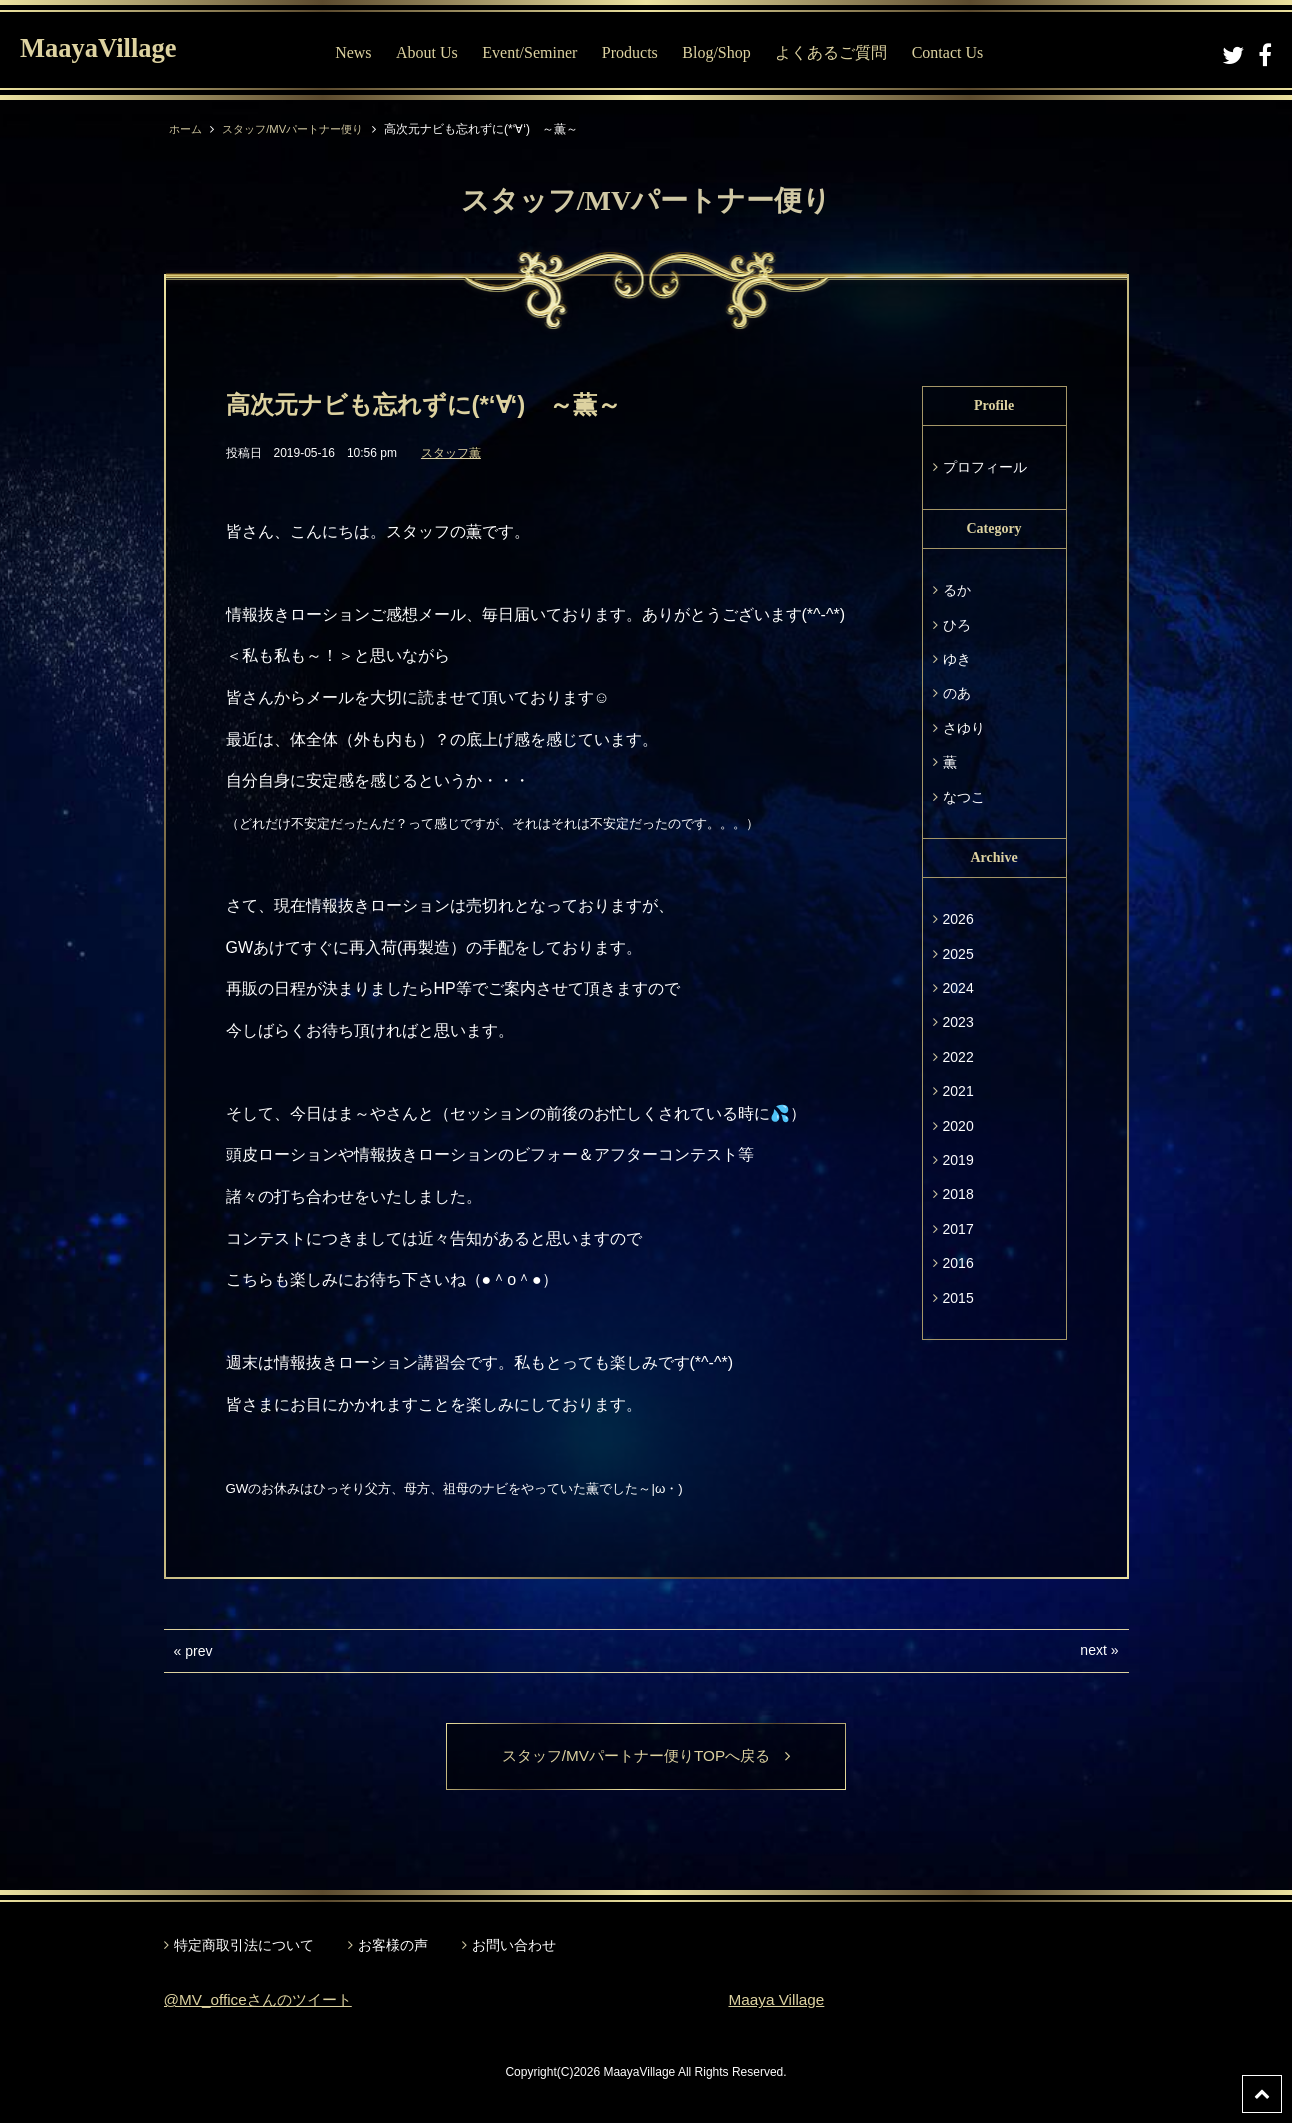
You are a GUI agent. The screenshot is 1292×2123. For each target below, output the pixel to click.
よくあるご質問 (841, 52)
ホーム (187, 129)
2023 (958, 1022)
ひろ (957, 625)
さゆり (964, 728)
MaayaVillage (108, 50)
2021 (958, 1091)
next (1093, 1650)
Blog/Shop (727, 52)
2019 (958, 1160)
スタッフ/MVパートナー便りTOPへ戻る (645, 1756)
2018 (958, 1194)
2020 (958, 1126)
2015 (958, 1298)
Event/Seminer (540, 52)
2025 (958, 954)
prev (198, 1651)
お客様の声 (393, 1946)
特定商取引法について (244, 1946)
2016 (958, 1263)
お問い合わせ (514, 1946)
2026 (958, 919)
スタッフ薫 (451, 453)
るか (957, 590)
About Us (437, 52)
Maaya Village (779, 2000)
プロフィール (985, 467)
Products (640, 52)
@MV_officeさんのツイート (263, 2000)
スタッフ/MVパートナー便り (301, 129)
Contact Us (958, 52)
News (363, 52)
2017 (958, 1229)
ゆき (957, 659)
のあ (957, 693)
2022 (958, 1057)
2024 (958, 988)
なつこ (964, 797)
